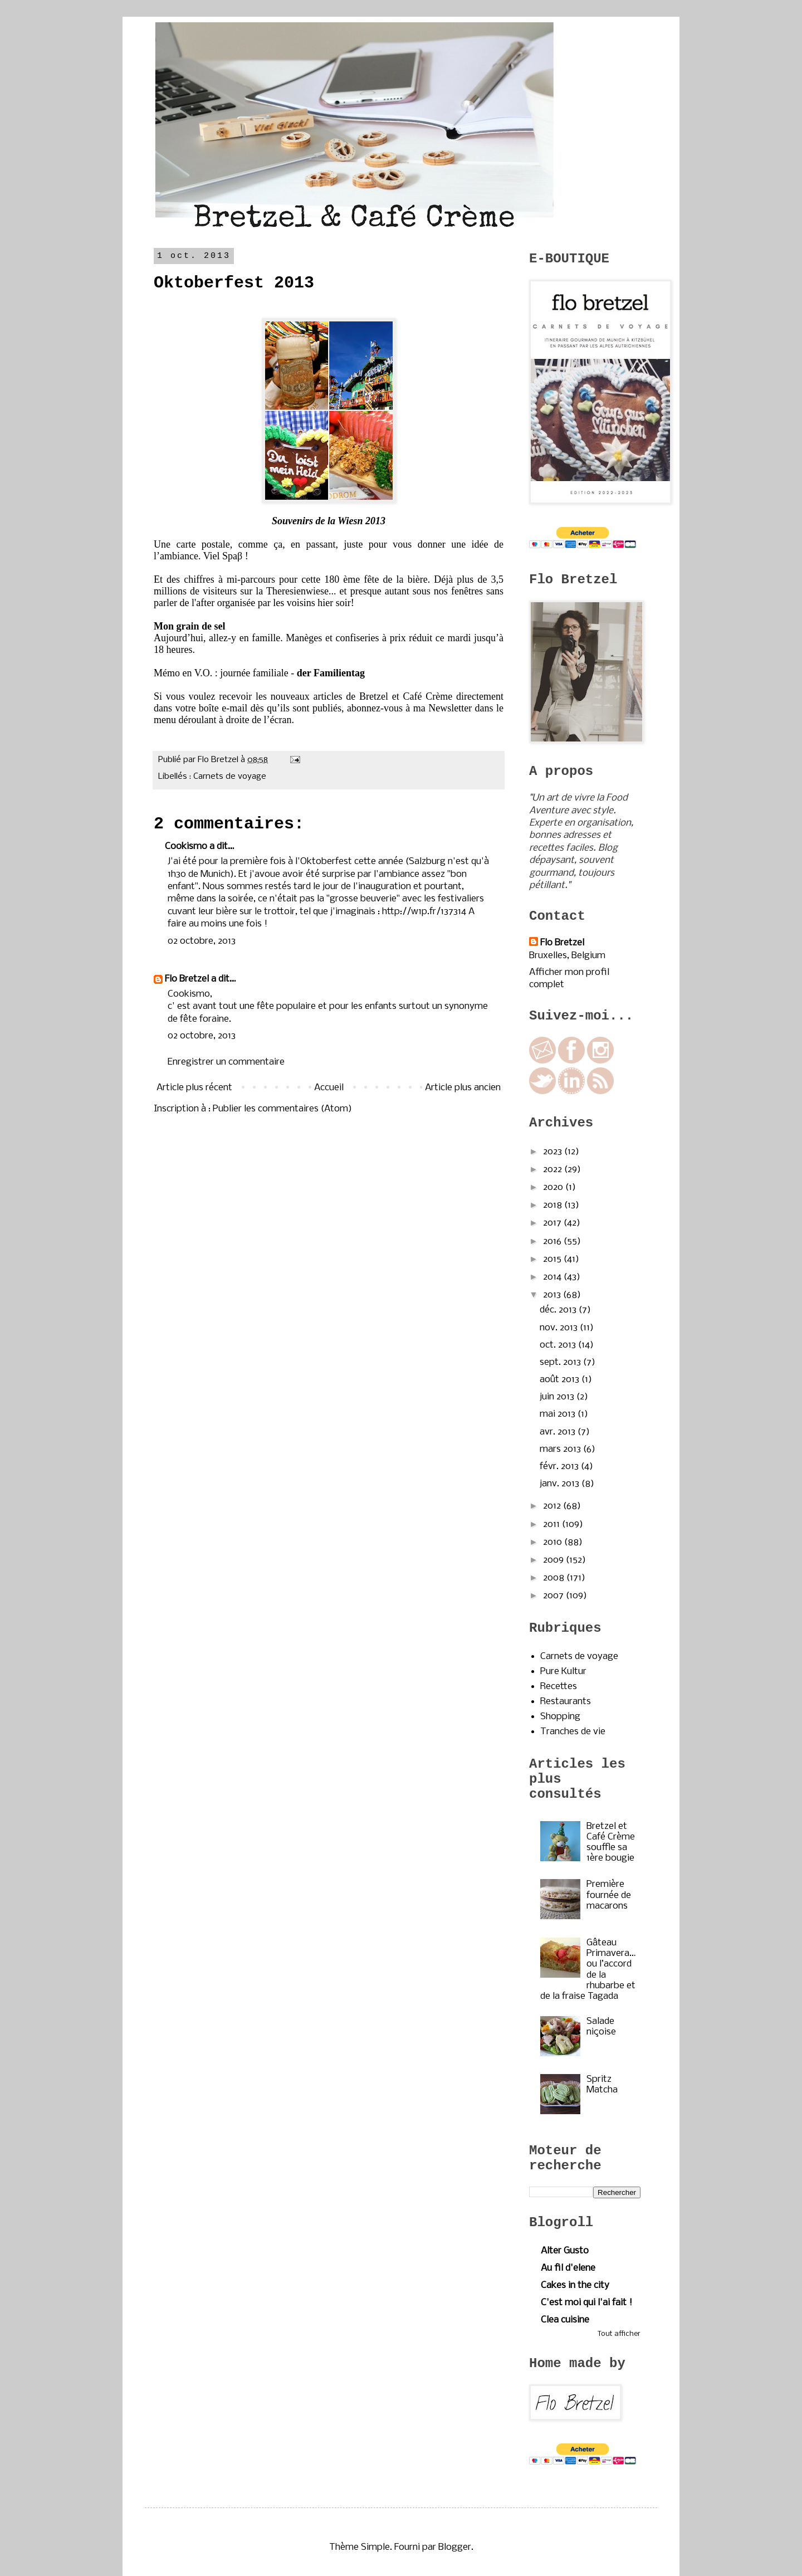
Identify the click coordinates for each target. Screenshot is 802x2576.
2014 (553, 1277)
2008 (554, 1578)
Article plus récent (194, 1087)
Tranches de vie (572, 1731)
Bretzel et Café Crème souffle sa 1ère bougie (610, 1842)
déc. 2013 (559, 1310)
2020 (554, 1187)
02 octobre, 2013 (202, 941)
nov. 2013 (560, 1328)
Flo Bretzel (187, 979)
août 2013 (560, 1379)
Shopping (560, 1716)
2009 (554, 1560)
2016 (553, 1241)
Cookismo (186, 846)
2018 (553, 1205)
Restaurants (565, 1701)
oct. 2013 (559, 1345)
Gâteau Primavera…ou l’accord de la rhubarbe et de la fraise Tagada (587, 1970)
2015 (553, 1259)
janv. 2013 (560, 1484)
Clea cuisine (565, 2320)
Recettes (558, 1686)
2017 (553, 1223)
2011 (552, 1524)
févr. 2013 (560, 1466)
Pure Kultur (563, 1671)
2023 (553, 1151)
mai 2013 (559, 1414)
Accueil (329, 1087)
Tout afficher (619, 2334)
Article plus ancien (463, 1087)
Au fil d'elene (568, 2268)
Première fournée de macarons (608, 1895)
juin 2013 (558, 1397)
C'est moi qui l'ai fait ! (586, 2302)
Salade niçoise (601, 2026)
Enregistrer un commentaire (226, 1062)
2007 (554, 1596)
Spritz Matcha (602, 2084)
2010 (553, 1542)
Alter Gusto (565, 2251)
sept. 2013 (561, 1362)
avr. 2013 (559, 1432)
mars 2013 (561, 1449)
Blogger (454, 2547)
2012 (553, 1506)
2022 (553, 1169)
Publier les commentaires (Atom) (282, 1109)
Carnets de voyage (229, 776)
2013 (553, 1295)
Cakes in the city (575, 2285)
